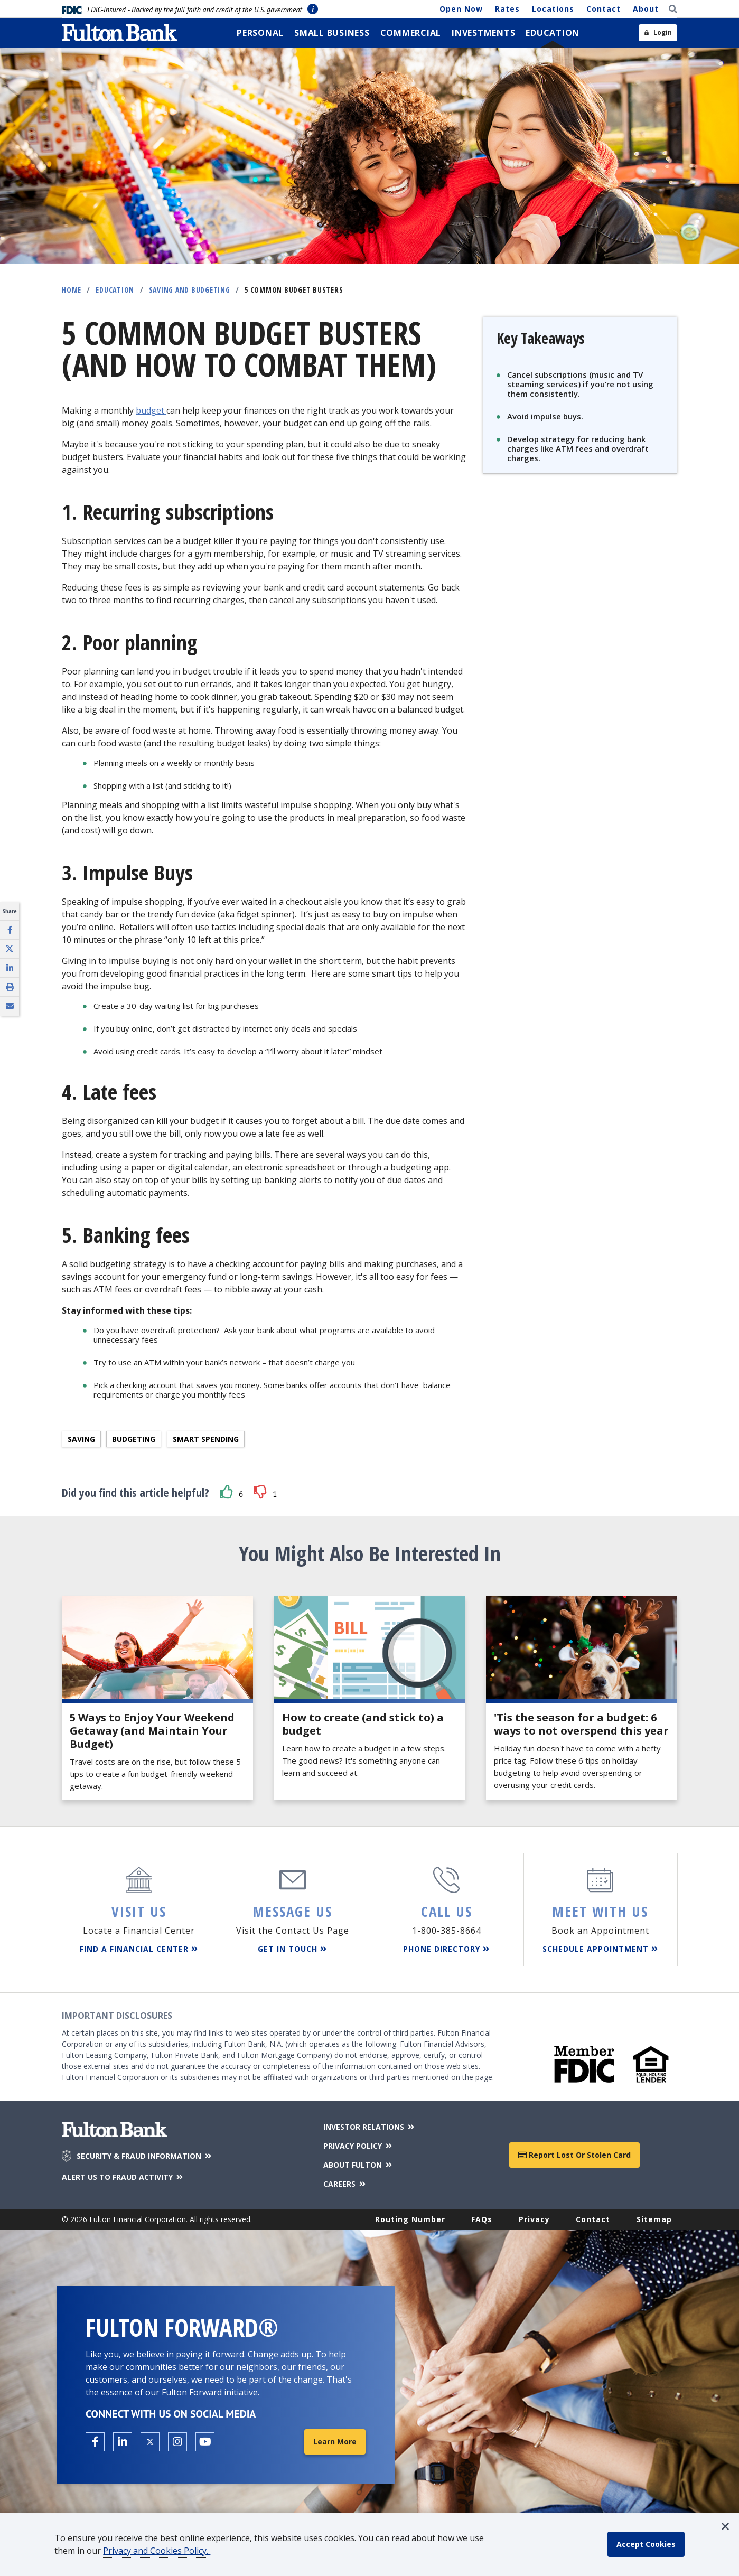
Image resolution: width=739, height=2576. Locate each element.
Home (71, 290)
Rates (507, 9)
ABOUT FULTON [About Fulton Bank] (358, 2165)
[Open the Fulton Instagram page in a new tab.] (177, 2441)
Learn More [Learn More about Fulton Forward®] (335, 2442)
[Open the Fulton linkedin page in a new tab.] (122, 2441)
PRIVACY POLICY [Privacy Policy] (358, 2146)
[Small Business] (332, 33)
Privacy (534, 2219)
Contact (603, 9)
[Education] (552, 33)
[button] (226, 1491)
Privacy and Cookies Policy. (156, 2550)
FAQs (481, 2219)
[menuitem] (260, 33)
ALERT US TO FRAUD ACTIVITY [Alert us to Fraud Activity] (123, 2177)
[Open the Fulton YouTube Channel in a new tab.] (204, 2441)
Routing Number (410, 2219)
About (646, 9)
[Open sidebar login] (658, 32)
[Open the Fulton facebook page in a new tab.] (95, 2441)
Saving (81, 1439)
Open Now (461, 9)
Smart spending (206, 1439)
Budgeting (133, 1439)
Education (115, 290)
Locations (553, 9)
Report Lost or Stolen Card (574, 2155)
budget (150, 410)
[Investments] (483, 33)
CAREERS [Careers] (345, 2184)
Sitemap (654, 2219)
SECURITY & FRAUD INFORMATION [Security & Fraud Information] (145, 2156)
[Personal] (260, 33)
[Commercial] (411, 33)
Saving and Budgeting (189, 290)
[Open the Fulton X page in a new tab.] (150, 2441)
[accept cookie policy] (646, 2544)
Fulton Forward (192, 2392)
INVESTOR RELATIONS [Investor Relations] (369, 2127)
